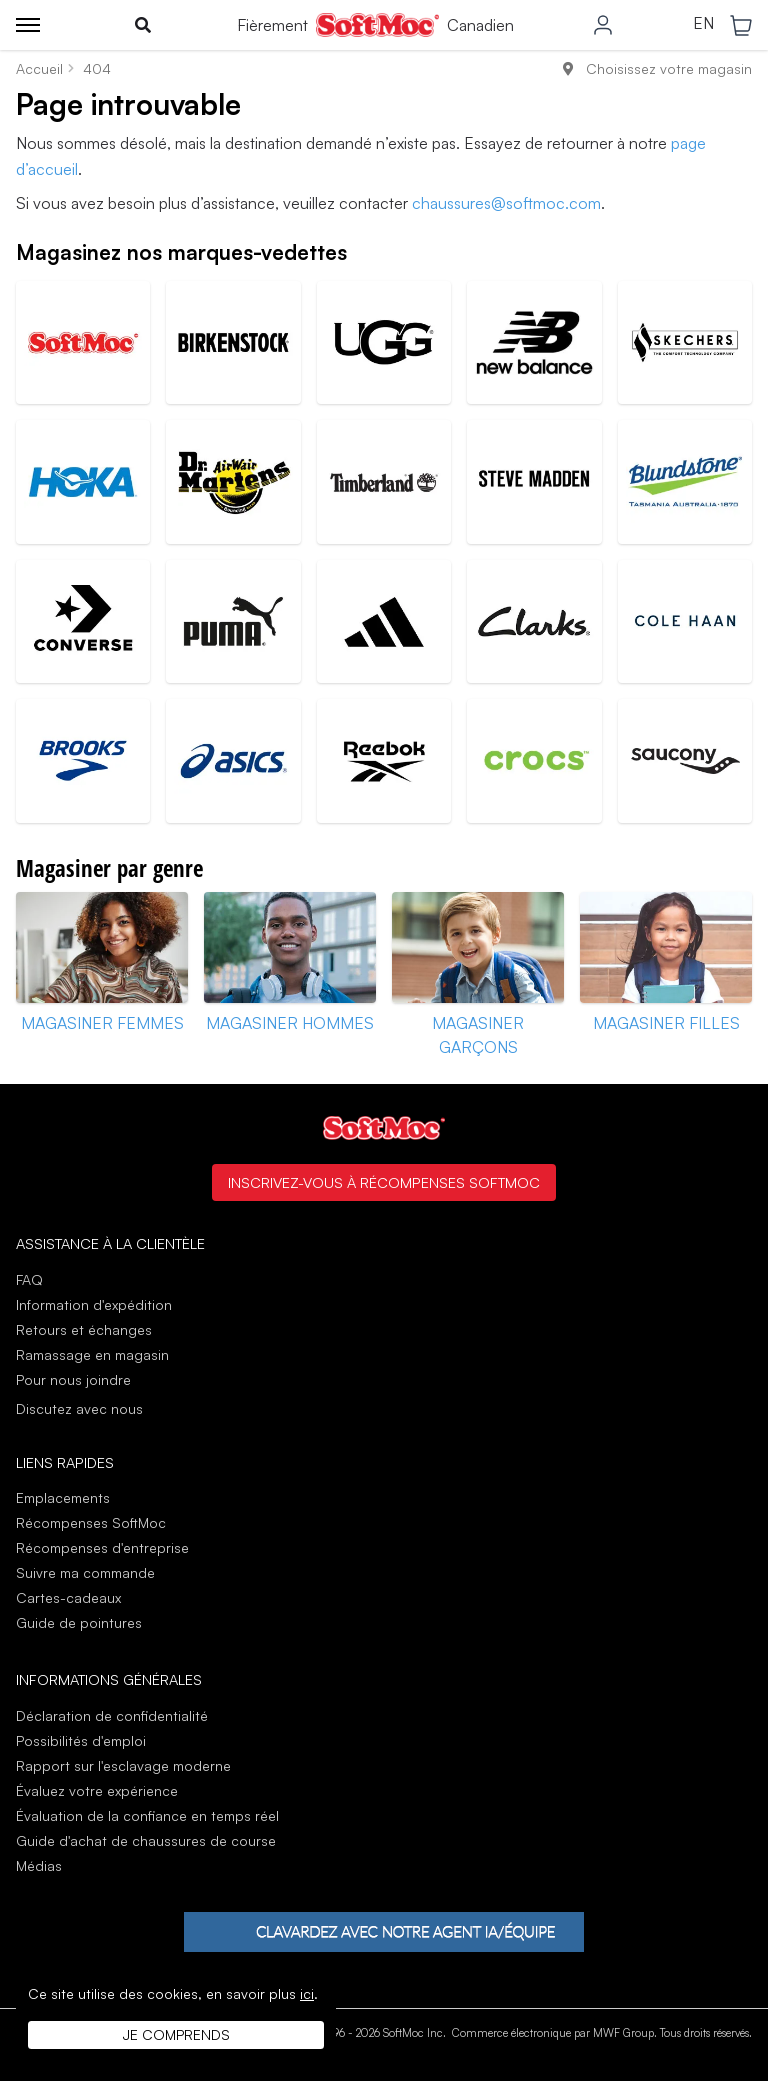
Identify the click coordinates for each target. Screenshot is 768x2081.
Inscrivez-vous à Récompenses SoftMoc (384, 1182)
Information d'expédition (94, 1304)
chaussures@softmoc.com (506, 203)
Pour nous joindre (73, 1379)
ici (307, 1993)
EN (703, 24)
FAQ (29, 1279)
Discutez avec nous (79, 1409)
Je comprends (176, 2034)
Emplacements (63, 1497)
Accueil (39, 68)
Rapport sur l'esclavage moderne (123, 1765)
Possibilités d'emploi (81, 1740)
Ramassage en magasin (92, 1354)
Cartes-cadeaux (68, 1597)
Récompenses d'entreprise (102, 1547)
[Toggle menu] (28, 25)
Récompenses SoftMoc (91, 1522)
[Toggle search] (143, 25)
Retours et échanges (84, 1329)
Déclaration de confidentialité (112, 1715)
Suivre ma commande (85, 1572)
